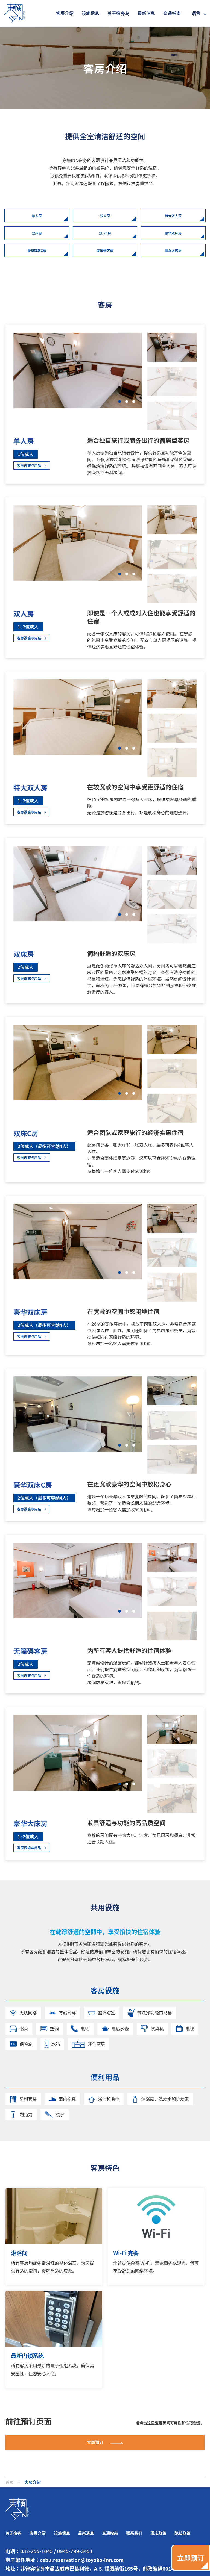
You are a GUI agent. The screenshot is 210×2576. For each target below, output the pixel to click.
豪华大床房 (172, 263)
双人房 (105, 219)
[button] (117, 417)
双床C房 (105, 241)
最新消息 (146, 13)
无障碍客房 (105, 263)
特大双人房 (172, 219)
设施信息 (90, 13)
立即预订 (105, 2495)
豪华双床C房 (37, 263)
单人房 (37, 219)
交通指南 (172, 13)
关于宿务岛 (118, 13)
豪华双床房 (172, 241)
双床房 (37, 241)
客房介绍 (65, 13)
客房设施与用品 (34, 483)
